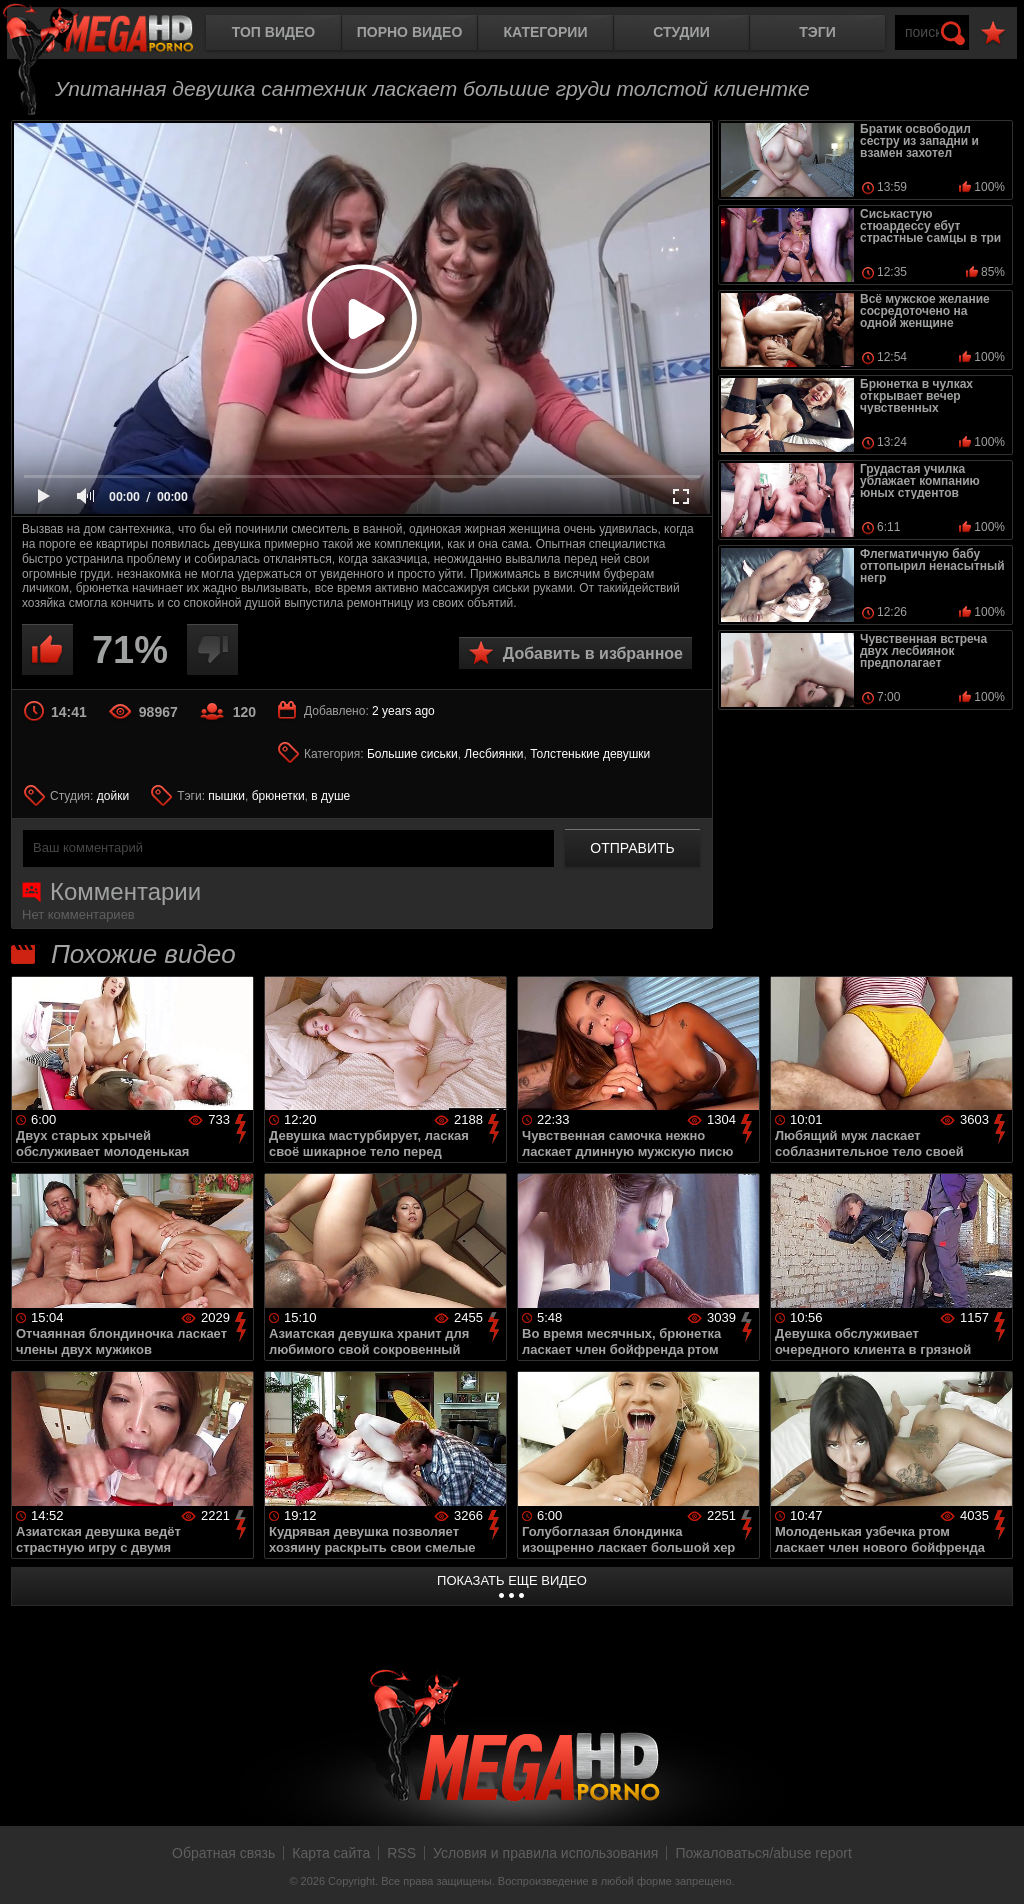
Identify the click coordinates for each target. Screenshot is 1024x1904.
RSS (401, 1853)
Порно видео (410, 32)
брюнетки (278, 796)
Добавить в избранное (593, 653)
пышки (226, 796)
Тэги (817, 32)
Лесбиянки (493, 754)
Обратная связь (223, 1853)
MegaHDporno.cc (115, 34)
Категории (546, 32)
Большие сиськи (412, 754)
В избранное (993, 33)
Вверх (994, 1867)
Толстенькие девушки (590, 754)
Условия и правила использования (545, 1853)
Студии (681, 32)
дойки (113, 796)
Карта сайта (331, 1853)
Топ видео (273, 32)
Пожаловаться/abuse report (763, 1853)
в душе (330, 796)
